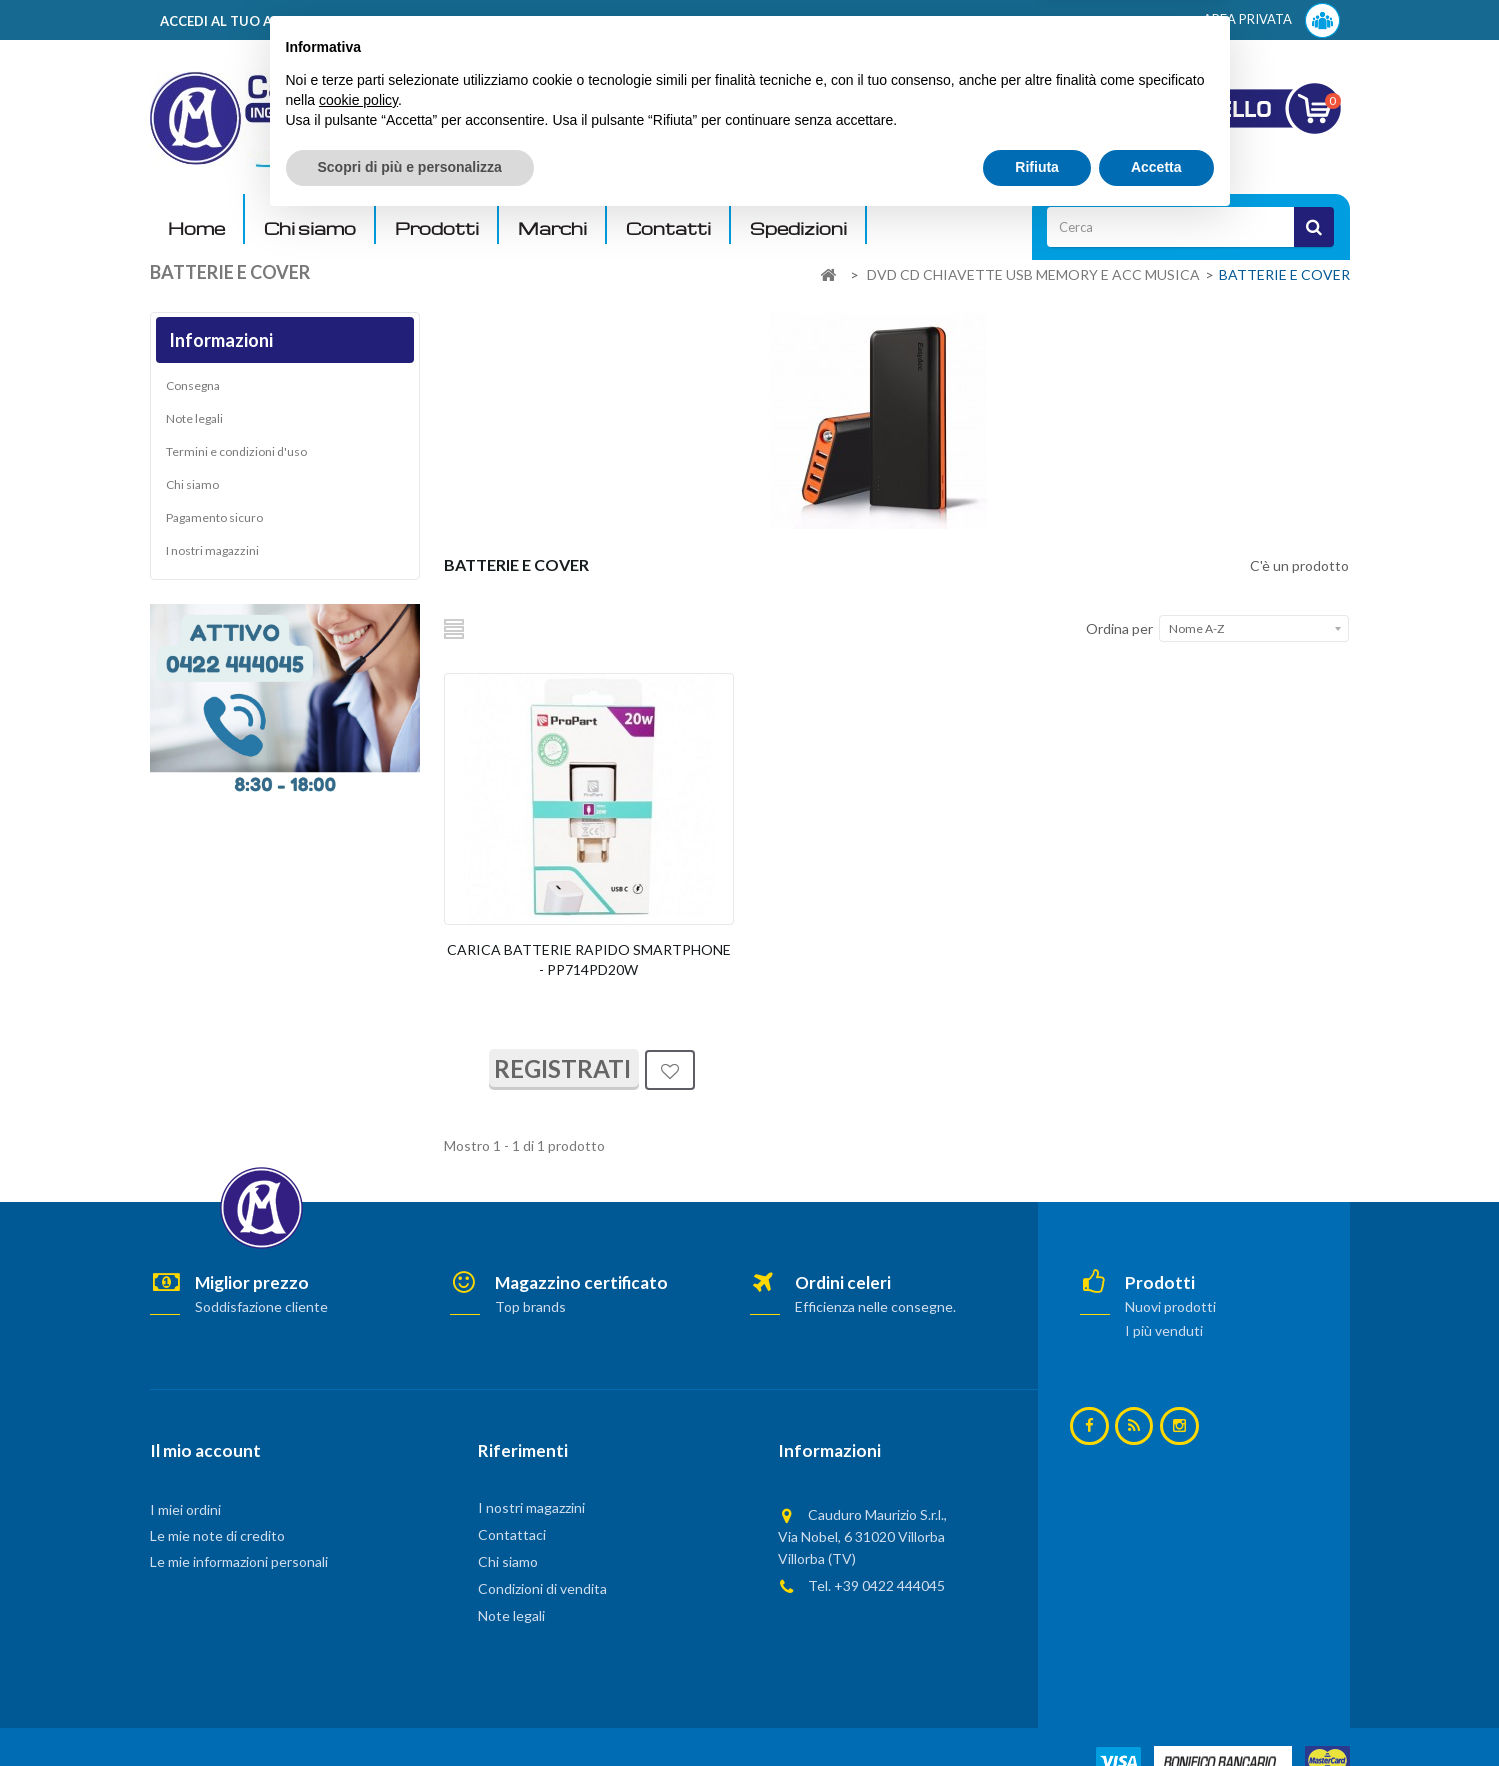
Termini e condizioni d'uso (236, 455)
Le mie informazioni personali (239, 1561)
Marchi (552, 228)
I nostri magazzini (212, 554)
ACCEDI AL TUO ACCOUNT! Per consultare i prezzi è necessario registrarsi (403, 21)
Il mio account (205, 1450)
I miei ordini (185, 1509)
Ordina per (1119, 628)
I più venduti (1164, 1330)
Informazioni (221, 340)
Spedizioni (798, 228)
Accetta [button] (1156, 1711)
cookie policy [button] (358, 1644)
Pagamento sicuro (214, 521)
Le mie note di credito (217, 1535)
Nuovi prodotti (1170, 1306)
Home (196, 228)
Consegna (193, 389)
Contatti (668, 228)
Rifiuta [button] (1037, 1711)
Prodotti (437, 228)
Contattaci (512, 1534)
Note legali (194, 422)
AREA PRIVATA (1271, 20)
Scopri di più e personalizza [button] (410, 1711)
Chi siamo (310, 228)
